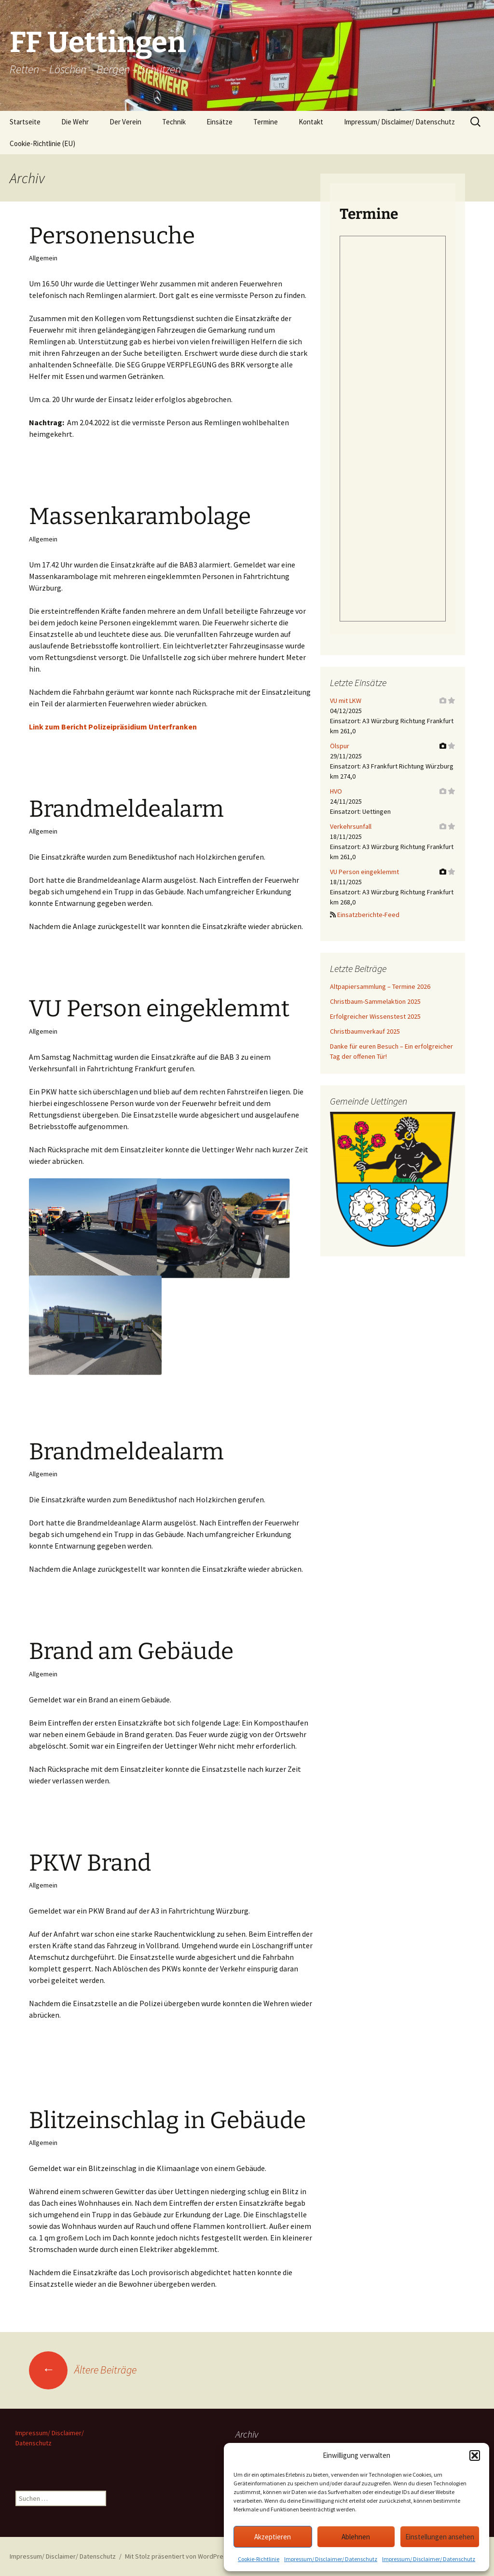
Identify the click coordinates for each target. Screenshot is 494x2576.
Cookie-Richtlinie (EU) (42, 143)
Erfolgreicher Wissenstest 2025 (375, 1016)
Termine (265, 121)
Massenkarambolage (140, 516)
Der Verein (125, 121)
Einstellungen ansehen (439, 2536)
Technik (174, 121)
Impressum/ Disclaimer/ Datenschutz (330, 2559)
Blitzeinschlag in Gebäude (167, 2120)
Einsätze (219, 121)
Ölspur (339, 746)
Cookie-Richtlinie (258, 2559)
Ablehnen (356, 2536)
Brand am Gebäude (131, 1651)
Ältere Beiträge (83, 2369)
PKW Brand (90, 1863)
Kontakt (311, 121)
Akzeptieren (272, 2536)
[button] (475, 2455)
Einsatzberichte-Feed (368, 914)
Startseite (25, 121)
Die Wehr (75, 121)
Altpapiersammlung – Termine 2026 (380, 986)
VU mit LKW (345, 700)
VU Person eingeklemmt (159, 1009)
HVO (336, 791)
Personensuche (112, 236)
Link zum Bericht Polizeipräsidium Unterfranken (113, 726)
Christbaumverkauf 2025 (365, 1031)
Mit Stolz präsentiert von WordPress (177, 2556)
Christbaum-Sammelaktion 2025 (375, 1001)
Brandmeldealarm (126, 809)
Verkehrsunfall (350, 826)
